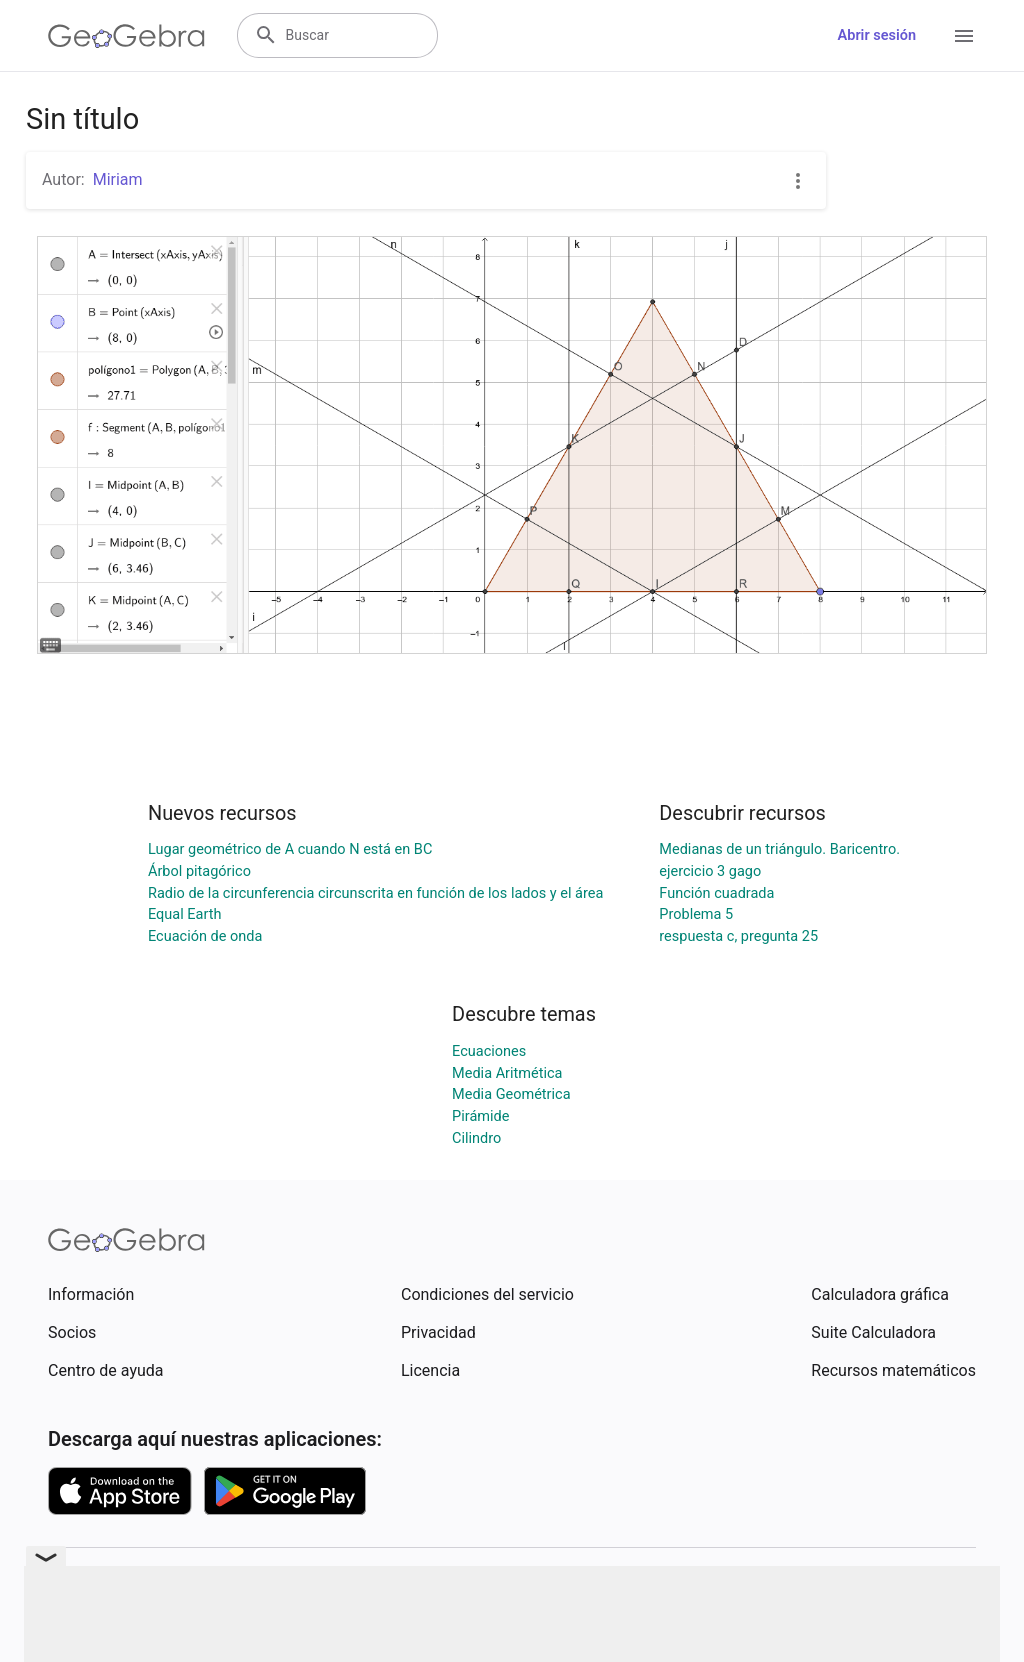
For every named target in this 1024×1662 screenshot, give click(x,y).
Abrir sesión (877, 35)
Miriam (118, 179)
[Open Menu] (964, 36)
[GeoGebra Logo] (126, 36)
